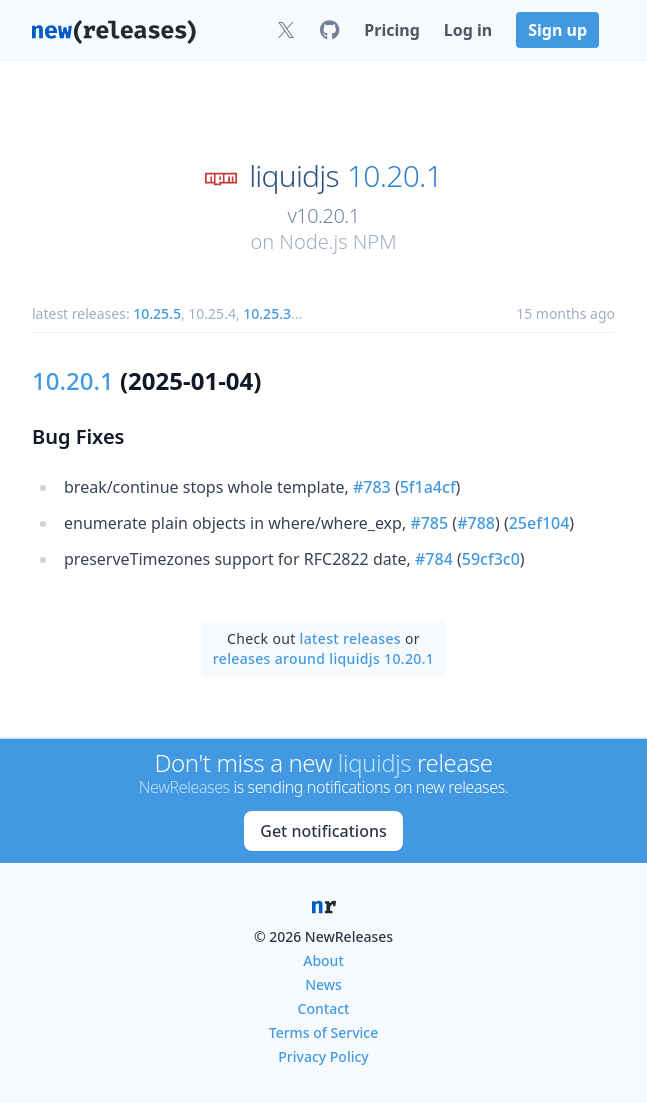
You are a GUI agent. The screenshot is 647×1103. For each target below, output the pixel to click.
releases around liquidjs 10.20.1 (323, 658)
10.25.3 (267, 313)
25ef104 (539, 523)
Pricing (391, 30)
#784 (434, 559)
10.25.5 (157, 313)
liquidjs (294, 176)
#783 (372, 487)
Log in (468, 30)
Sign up (557, 30)
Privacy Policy (323, 1056)
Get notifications (323, 831)
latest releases (350, 638)
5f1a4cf (428, 487)
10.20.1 (394, 176)
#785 (429, 523)
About (323, 960)
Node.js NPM (337, 241)
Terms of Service (323, 1032)
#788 (476, 523)
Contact (324, 1008)
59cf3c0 (491, 559)
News (323, 984)
